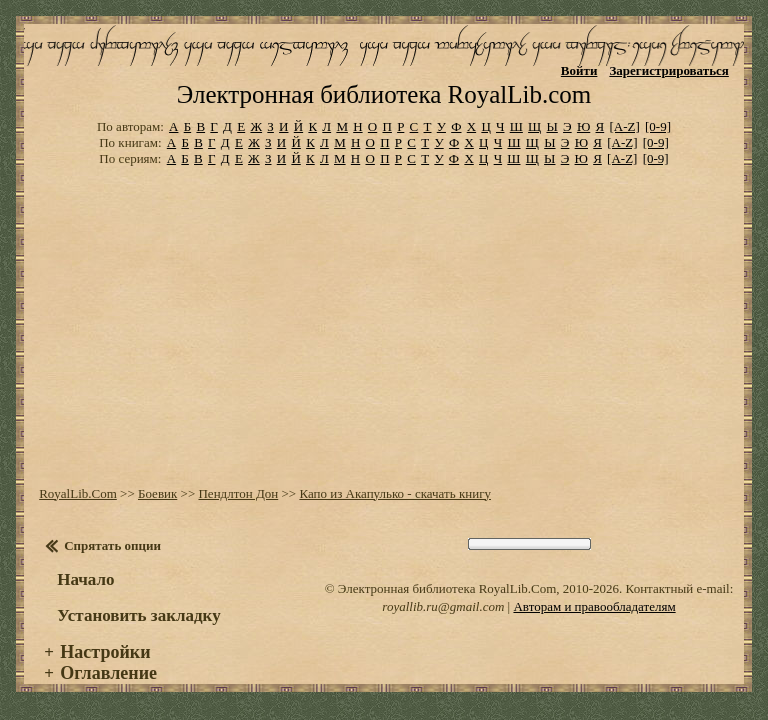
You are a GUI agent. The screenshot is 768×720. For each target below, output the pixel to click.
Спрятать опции (112, 545)
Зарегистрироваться (668, 70)
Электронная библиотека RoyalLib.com (384, 94)
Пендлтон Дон (238, 493)
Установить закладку (139, 615)
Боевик (157, 493)
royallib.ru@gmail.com (443, 606)
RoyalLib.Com (78, 493)
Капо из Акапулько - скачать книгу (395, 493)
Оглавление (108, 673)
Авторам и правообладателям (594, 606)
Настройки (105, 652)
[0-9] (658, 126)
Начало (85, 579)
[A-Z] (624, 126)
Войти (579, 70)
